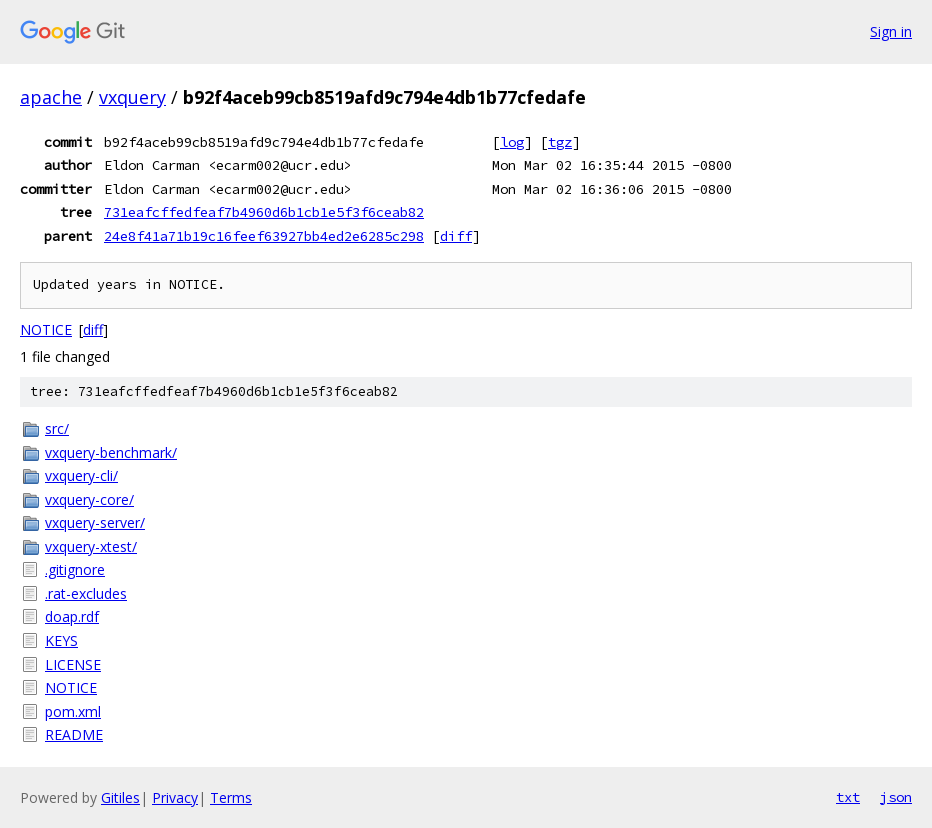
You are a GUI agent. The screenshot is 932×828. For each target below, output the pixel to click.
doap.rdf (72, 616)
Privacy (175, 797)
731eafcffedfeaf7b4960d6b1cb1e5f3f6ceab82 (264, 212)
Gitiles (120, 797)
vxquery (132, 97)
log (512, 142)
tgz (560, 142)
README (74, 734)
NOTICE (46, 329)
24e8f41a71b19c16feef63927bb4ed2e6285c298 (264, 236)
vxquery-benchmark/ (111, 452)
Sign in (891, 31)
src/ (57, 428)
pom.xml (73, 711)
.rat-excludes (86, 593)
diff (456, 236)
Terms (231, 797)
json (896, 797)
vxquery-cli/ (81, 475)
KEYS (61, 640)
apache (51, 97)
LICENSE (73, 664)
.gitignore (75, 569)
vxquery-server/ (95, 522)
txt (848, 797)
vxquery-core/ (89, 499)
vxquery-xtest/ (91, 546)
